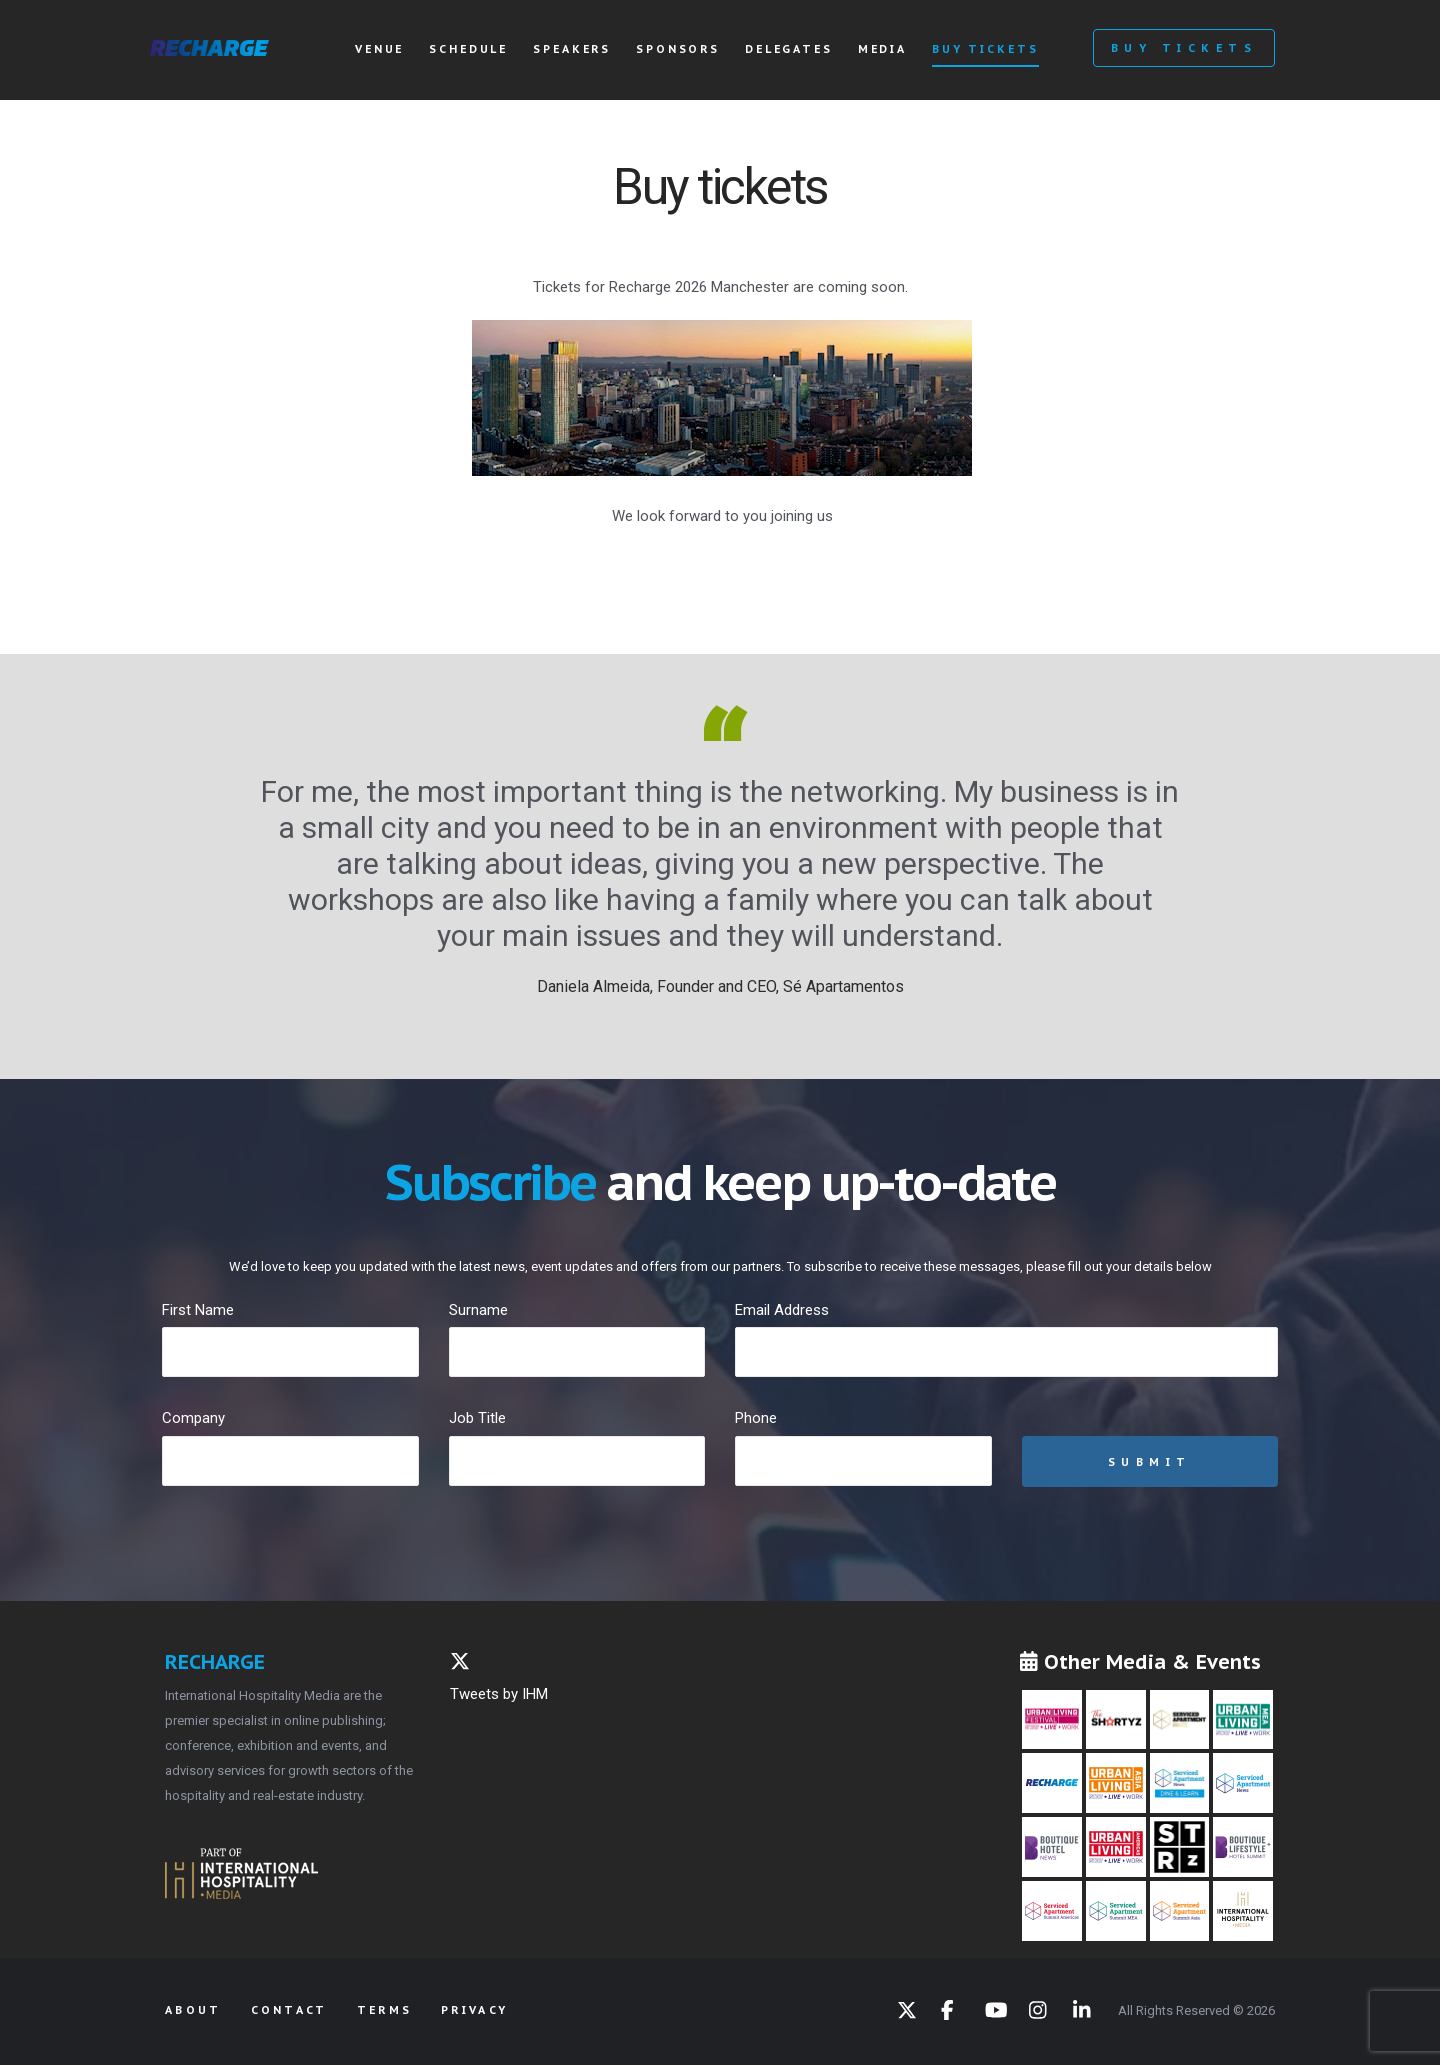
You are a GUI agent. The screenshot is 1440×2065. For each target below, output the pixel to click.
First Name (198, 1310)
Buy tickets (985, 49)
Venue (379, 49)
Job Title (477, 1418)
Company (193, 1418)
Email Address (782, 1310)
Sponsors (678, 49)
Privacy (474, 2010)
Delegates (789, 49)
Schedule (468, 49)
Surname (478, 1310)
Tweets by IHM (499, 1694)
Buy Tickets (1184, 48)
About (193, 2010)
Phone (756, 1418)
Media (882, 49)
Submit (1150, 1462)
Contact (289, 2010)
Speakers (572, 49)
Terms (385, 2010)
